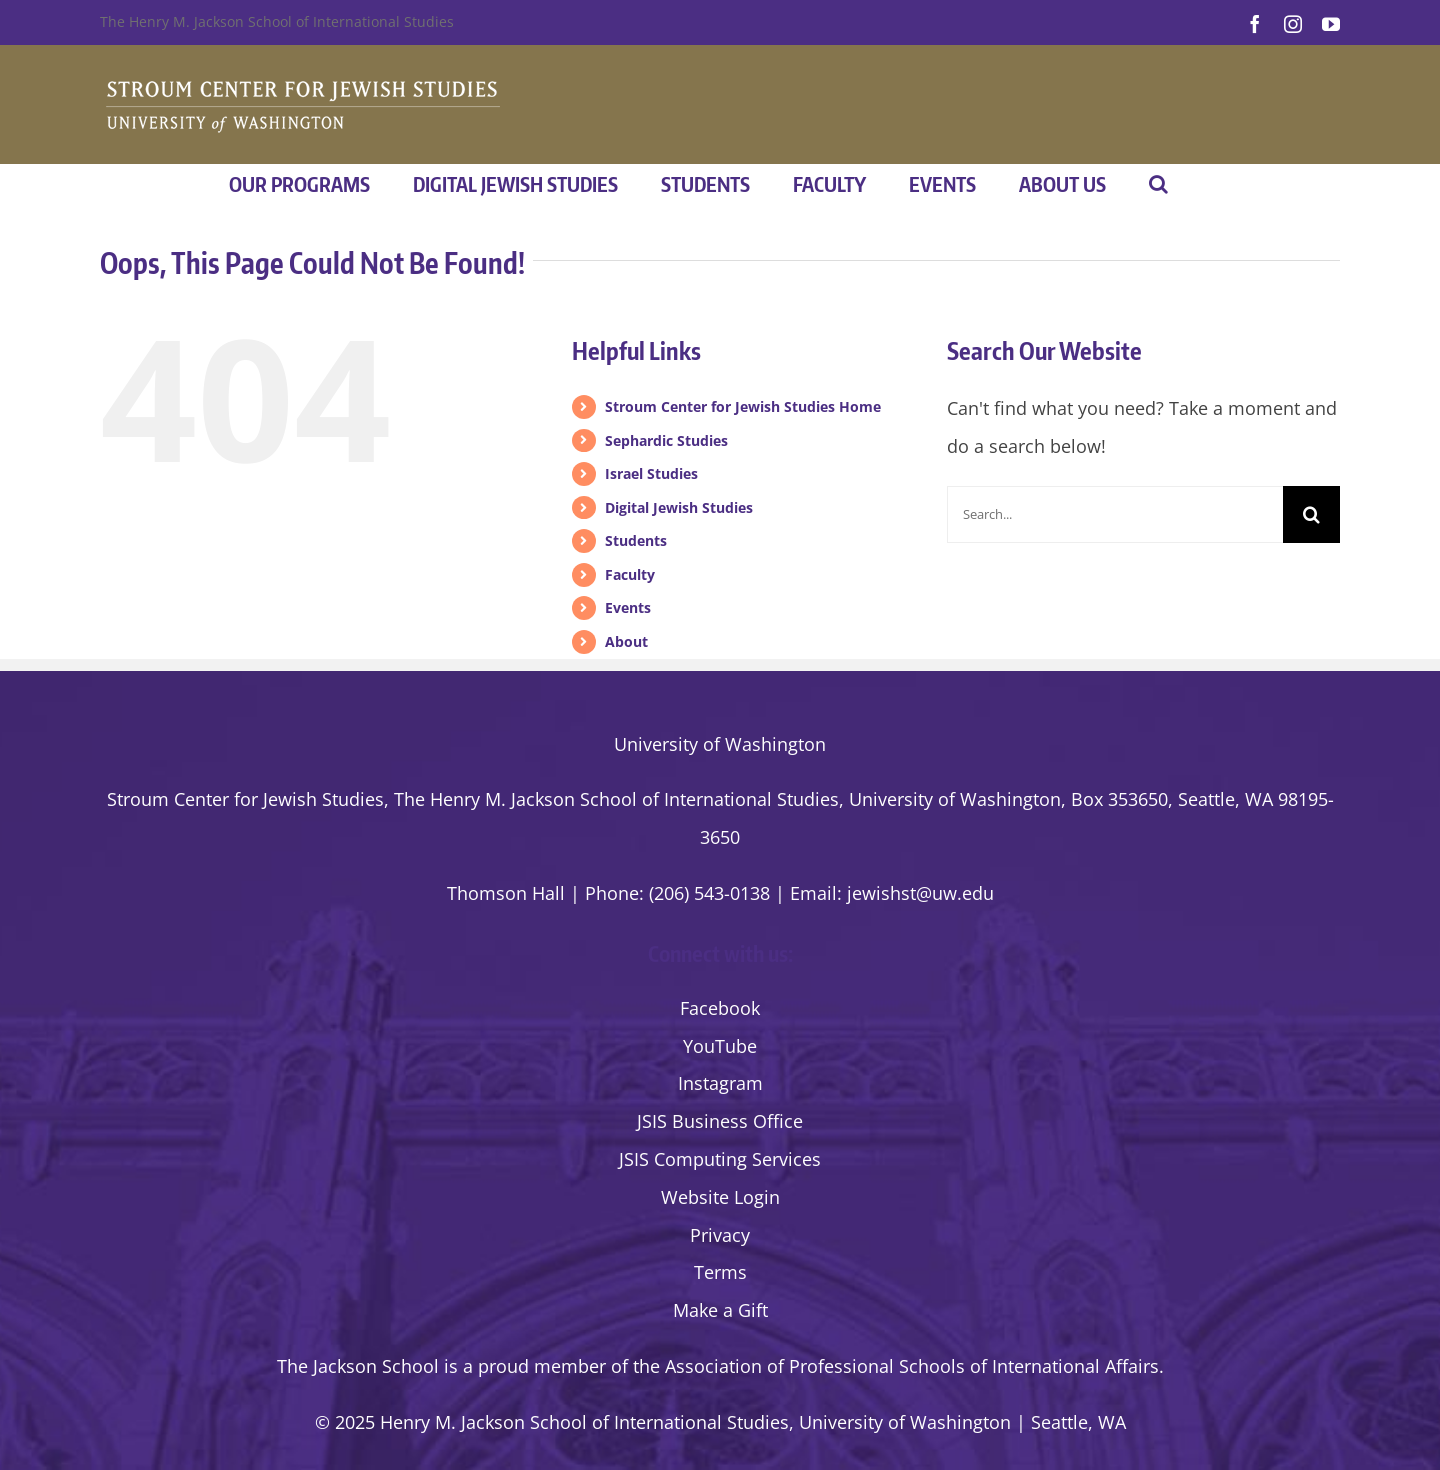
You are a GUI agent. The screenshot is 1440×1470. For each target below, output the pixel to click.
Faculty (630, 574)
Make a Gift (720, 1310)
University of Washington (720, 744)
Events (628, 607)
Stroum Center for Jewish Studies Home (743, 406)
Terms (720, 1272)
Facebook (720, 1008)
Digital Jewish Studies (679, 507)
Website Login (720, 1197)
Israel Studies (651, 473)
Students (636, 540)
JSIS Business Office (720, 1121)
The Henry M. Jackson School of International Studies (277, 21)
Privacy (720, 1235)
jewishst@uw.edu (920, 893)
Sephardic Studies (666, 440)
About (626, 641)
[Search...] (1115, 514)
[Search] (1311, 514)
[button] (1158, 184)
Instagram (720, 1083)
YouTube (720, 1046)
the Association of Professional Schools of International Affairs (896, 1366)
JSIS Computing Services (720, 1159)
